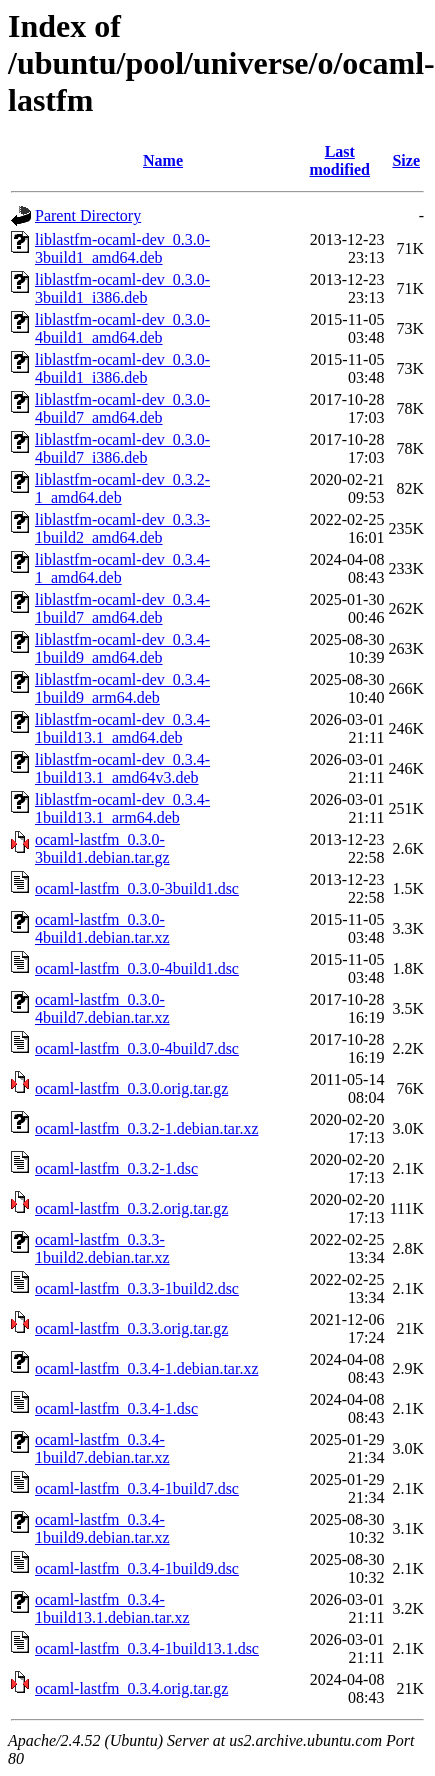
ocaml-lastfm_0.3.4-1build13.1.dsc (147, 1648)
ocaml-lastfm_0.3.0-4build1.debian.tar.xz (102, 928)
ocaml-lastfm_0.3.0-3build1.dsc (137, 888)
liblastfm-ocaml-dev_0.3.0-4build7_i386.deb (122, 448)
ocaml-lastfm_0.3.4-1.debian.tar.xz (146, 1368)
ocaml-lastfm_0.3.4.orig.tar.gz (131, 1688)
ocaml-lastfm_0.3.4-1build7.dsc (137, 1488)
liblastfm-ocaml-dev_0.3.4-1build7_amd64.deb (122, 608)
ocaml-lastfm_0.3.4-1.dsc (116, 1408)
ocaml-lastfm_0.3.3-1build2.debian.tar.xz (102, 1248)
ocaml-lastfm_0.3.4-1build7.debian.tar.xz (102, 1448)
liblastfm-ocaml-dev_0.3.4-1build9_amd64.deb (122, 648)
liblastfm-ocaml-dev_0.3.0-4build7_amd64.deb (122, 408)
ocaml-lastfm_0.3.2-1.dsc (116, 1168)
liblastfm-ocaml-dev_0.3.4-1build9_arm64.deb (122, 688)
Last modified (340, 160)
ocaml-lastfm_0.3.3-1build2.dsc (137, 1288)
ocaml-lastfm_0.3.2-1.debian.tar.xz (146, 1128)
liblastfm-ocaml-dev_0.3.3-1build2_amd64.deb (122, 528)
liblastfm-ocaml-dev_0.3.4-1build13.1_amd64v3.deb (122, 768)
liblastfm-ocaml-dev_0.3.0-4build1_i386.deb (122, 368)
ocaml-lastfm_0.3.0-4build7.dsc (137, 1048)
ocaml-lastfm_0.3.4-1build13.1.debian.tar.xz (112, 1608)
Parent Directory (88, 215)
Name (163, 160)
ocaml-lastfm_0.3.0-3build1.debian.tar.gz (102, 848)
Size (406, 160)
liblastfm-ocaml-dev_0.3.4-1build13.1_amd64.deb (122, 728)
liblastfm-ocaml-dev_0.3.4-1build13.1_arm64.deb (122, 808)
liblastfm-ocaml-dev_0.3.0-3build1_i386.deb (122, 288)
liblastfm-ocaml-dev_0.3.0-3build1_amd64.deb (122, 248)
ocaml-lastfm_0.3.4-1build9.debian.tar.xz (102, 1528)
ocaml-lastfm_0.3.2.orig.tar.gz (131, 1208)
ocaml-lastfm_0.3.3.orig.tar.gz (131, 1328)
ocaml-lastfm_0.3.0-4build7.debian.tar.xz (102, 1008)
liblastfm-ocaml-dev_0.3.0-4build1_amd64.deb (122, 328)
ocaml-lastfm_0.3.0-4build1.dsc (137, 968)
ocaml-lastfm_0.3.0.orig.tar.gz (131, 1088)
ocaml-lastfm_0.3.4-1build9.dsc (137, 1568)
